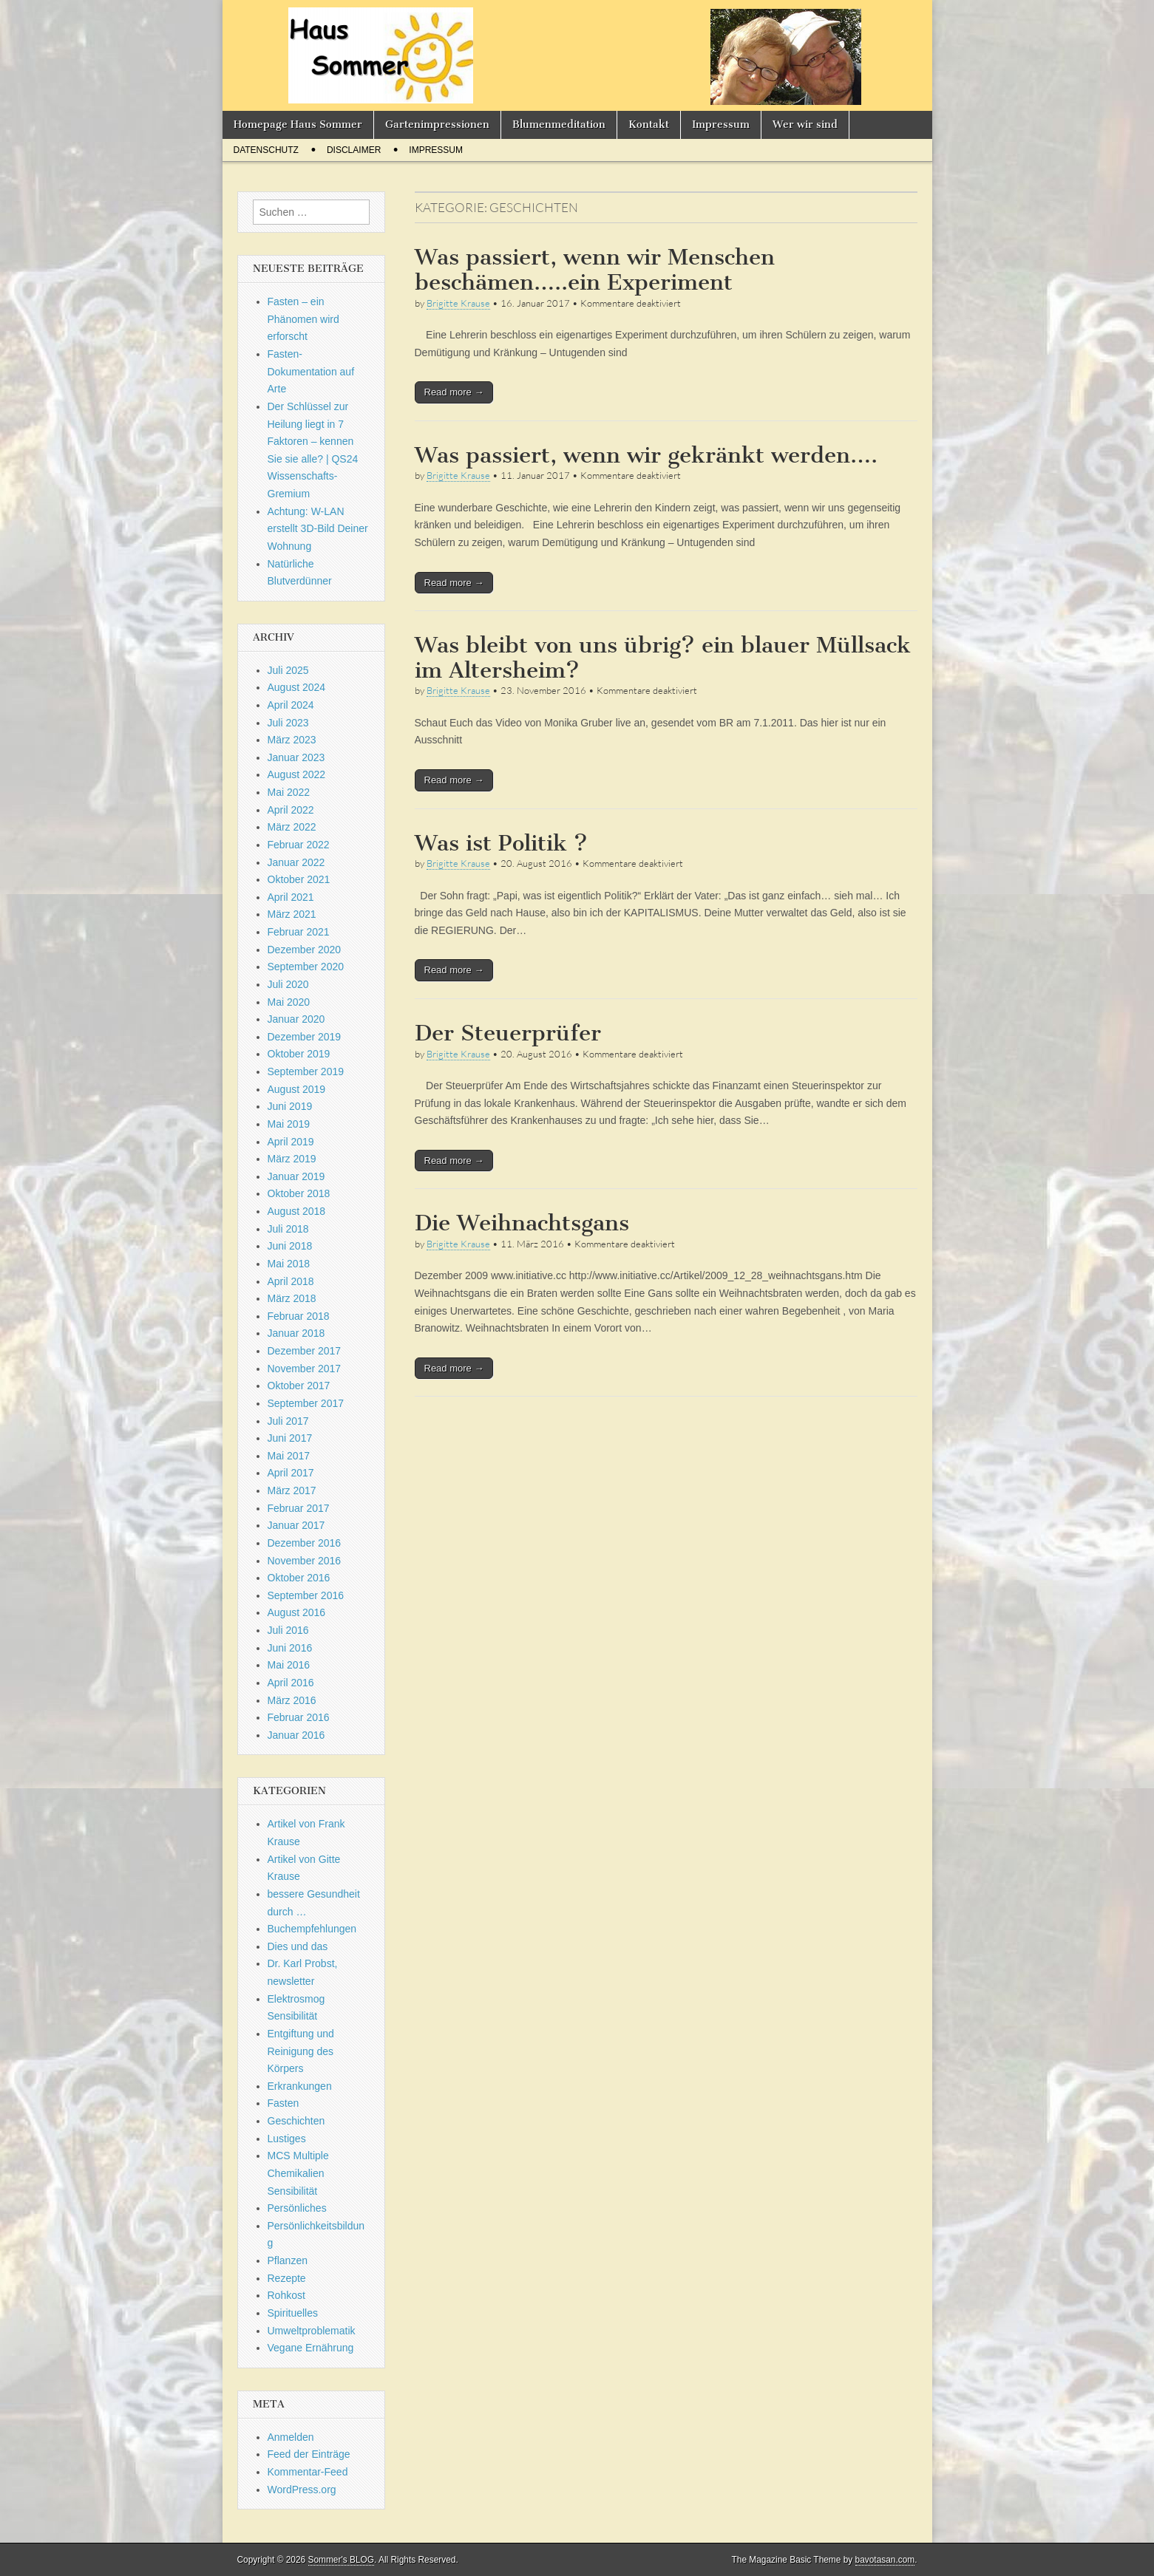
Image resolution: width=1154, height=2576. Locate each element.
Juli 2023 (288, 723)
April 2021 (291, 897)
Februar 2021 (299, 932)
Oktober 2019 (299, 1054)
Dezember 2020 (305, 949)
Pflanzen (288, 2260)
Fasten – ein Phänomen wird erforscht (303, 319)
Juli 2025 (288, 670)
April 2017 (291, 1473)
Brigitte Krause (458, 303)
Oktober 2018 (299, 1193)
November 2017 (305, 1368)
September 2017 (306, 1403)
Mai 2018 (289, 1264)
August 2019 (297, 1089)
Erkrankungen (300, 2086)
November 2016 (305, 1561)
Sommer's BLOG (341, 2560)
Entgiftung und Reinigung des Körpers (301, 2051)
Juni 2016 (290, 1648)
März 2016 (292, 1700)
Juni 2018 (290, 1246)
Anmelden (291, 2437)
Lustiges (287, 2138)
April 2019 (291, 1142)
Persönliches (297, 2208)
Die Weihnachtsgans (522, 1223)
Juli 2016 (288, 1630)
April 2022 (291, 810)
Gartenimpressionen (437, 124)
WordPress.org (302, 2489)
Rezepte (287, 2278)
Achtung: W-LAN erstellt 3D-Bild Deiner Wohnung (318, 528)
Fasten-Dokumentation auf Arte (311, 371)
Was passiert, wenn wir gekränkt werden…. (646, 455)
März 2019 (292, 1159)
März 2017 (292, 1490)
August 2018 (297, 1211)
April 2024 (291, 705)
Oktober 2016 (299, 1578)
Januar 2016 (296, 1735)
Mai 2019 (289, 1124)
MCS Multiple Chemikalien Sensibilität (298, 2173)
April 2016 (291, 1683)
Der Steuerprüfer (508, 1033)
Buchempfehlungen (312, 1929)
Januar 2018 (296, 1333)
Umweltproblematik (312, 2331)
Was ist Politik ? (501, 843)
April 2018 (291, 1281)
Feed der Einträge (309, 2454)
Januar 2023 (296, 757)
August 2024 (297, 687)
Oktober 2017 (299, 1385)
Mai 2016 (289, 1665)
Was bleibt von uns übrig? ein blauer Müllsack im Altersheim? (663, 658)
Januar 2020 (296, 1019)
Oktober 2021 (299, 879)
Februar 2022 (299, 845)
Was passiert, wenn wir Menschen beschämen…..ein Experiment (595, 270)
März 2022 (292, 827)
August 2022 (297, 774)
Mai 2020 (289, 1002)
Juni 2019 (290, 1106)
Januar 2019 (296, 1176)
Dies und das (298, 1946)
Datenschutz (266, 150)
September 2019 (306, 1071)
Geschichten (296, 2121)
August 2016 (297, 1612)
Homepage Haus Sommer (298, 124)
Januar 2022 (296, 862)
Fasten (283, 2103)
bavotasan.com (885, 2560)
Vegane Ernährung (311, 2348)
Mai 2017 (289, 1456)
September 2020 (306, 966)
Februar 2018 (299, 1316)
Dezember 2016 (305, 1543)
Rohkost (286, 2295)
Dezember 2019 (305, 1037)
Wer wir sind (805, 124)
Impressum (721, 124)
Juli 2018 (288, 1229)
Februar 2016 (299, 1717)
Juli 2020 (288, 984)
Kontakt (648, 124)
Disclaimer (354, 150)
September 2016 (306, 1595)
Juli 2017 (288, 1421)
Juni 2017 (290, 1438)
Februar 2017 (299, 1508)
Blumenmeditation (558, 124)
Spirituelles (293, 2313)
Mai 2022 (289, 792)
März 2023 (292, 740)
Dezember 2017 (305, 1351)
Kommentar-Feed (308, 2472)
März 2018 (292, 1298)
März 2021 (292, 914)
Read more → (454, 392)
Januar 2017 (296, 1525)
